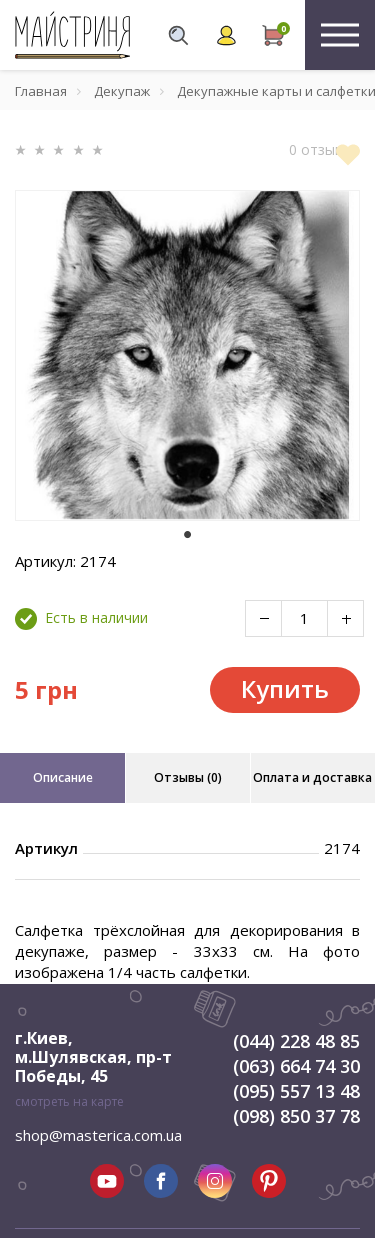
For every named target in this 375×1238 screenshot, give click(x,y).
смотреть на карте (69, 1101)
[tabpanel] (187, 355)
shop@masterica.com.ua (98, 1135)
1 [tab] (188, 535)
